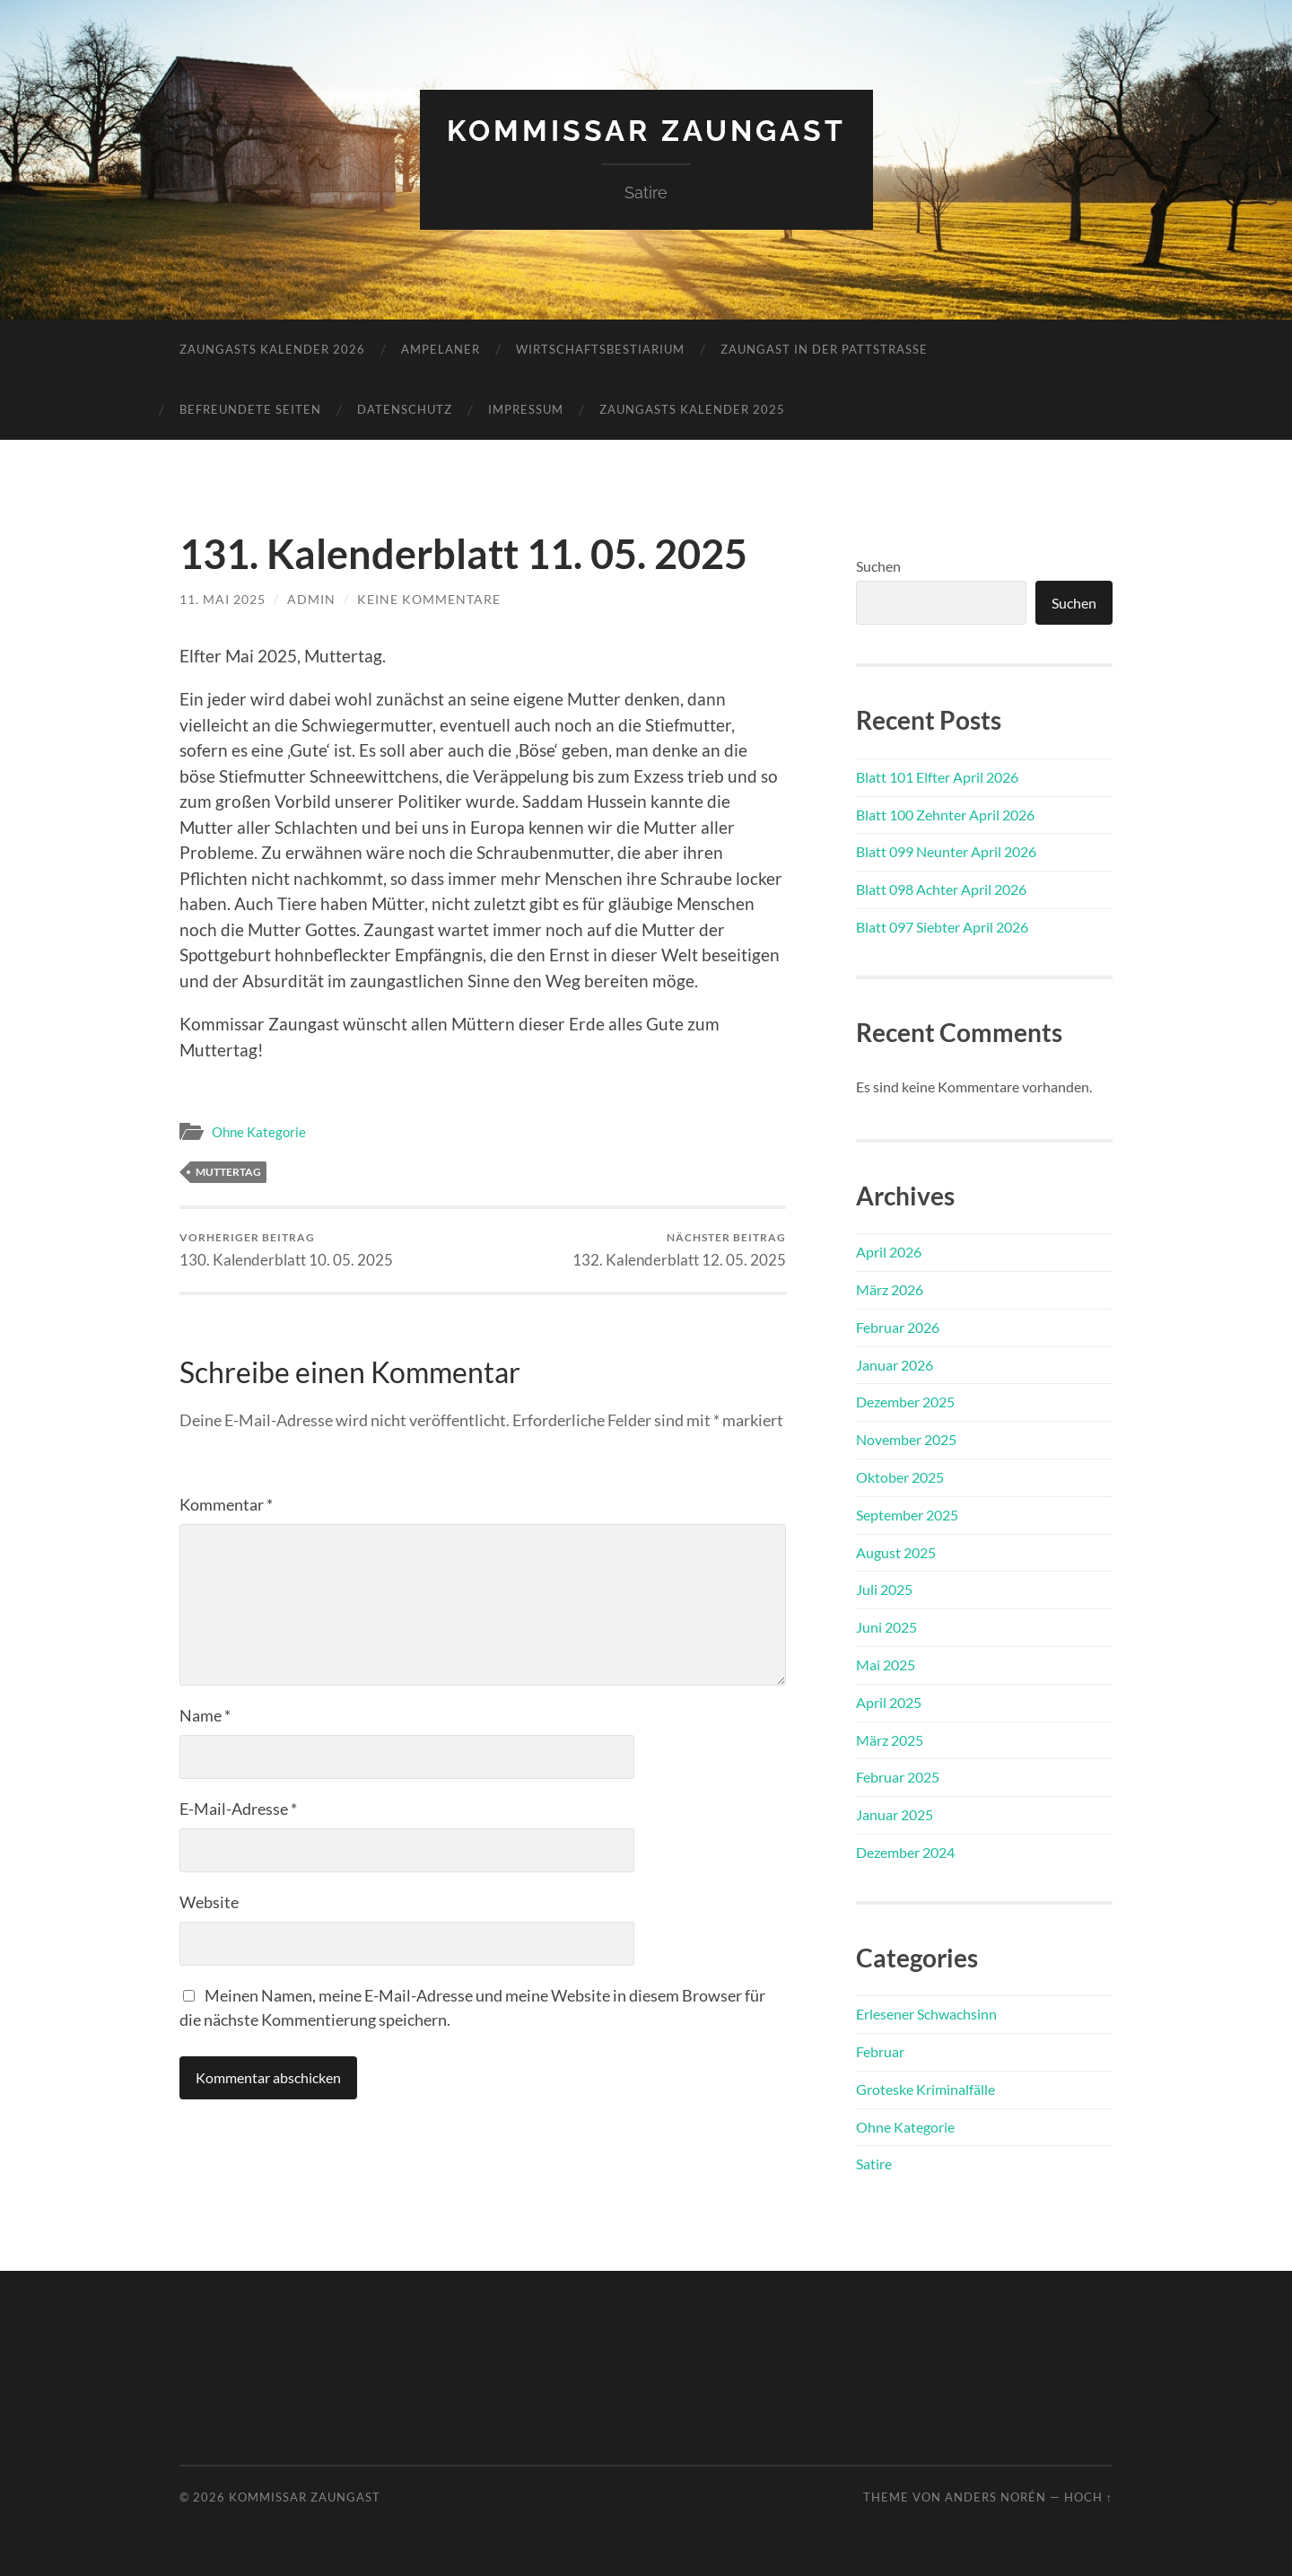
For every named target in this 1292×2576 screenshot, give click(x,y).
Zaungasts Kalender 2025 (692, 409)
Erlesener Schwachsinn (926, 2013)
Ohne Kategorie (259, 1132)
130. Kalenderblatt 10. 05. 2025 (286, 1250)
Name (205, 1715)
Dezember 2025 (905, 1401)
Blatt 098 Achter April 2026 (941, 889)
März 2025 (889, 1739)
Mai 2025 (885, 1664)
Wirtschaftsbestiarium (600, 349)
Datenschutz (404, 409)
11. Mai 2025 (222, 599)
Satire (874, 2163)
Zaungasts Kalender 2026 (272, 349)
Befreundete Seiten (250, 409)
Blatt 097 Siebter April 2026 (942, 926)
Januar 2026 (894, 1364)
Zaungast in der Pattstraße (824, 349)
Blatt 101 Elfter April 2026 (937, 776)
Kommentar (226, 1504)
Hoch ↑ (1088, 2497)
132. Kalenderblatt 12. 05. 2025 (679, 1250)
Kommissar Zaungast (646, 130)
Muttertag (228, 1171)
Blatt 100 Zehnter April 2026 (945, 814)
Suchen (878, 565)
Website (209, 1902)
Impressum (525, 409)
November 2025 (906, 1439)
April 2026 (888, 1251)
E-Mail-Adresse (238, 1808)
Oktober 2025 (900, 1476)
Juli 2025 (884, 1589)
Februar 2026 (897, 1327)
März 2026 (889, 1289)
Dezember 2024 (905, 1852)
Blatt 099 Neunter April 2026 (946, 851)
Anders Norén (995, 2497)
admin (311, 599)
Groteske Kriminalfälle (925, 2089)
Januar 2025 (894, 1814)
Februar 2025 (897, 1776)
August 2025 (896, 1552)
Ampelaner (440, 349)
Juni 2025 (886, 1626)
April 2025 (888, 1702)
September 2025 (907, 1514)
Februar (880, 2051)
